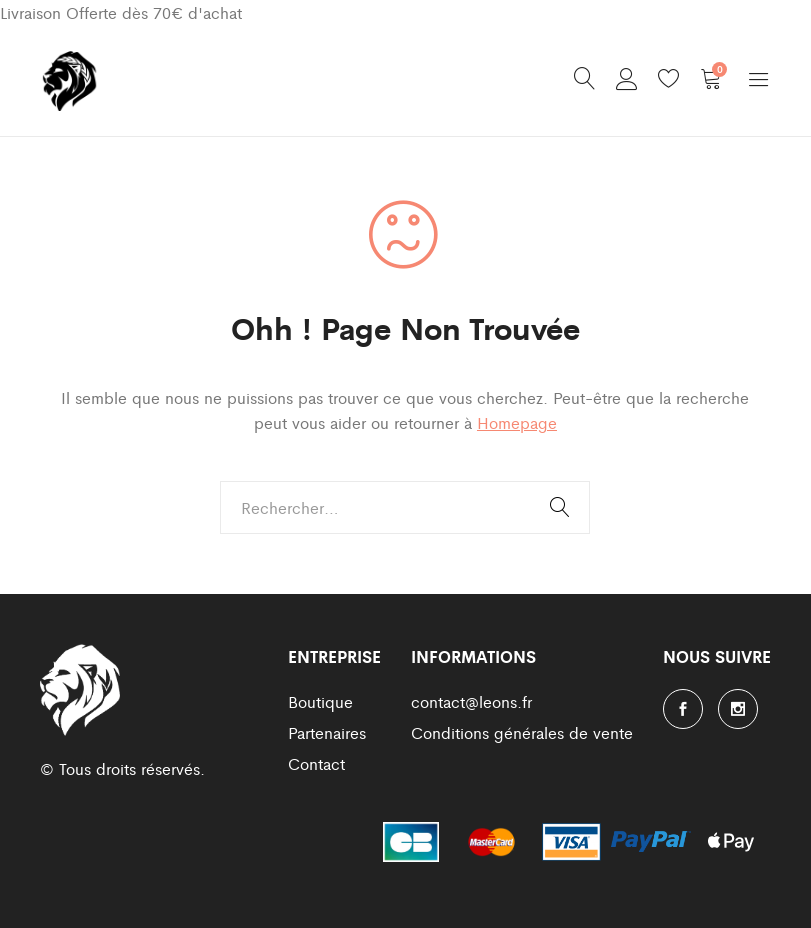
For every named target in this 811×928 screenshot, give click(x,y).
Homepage (517, 422)
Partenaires (327, 732)
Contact (316, 763)
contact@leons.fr (471, 701)
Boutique (320, 701)
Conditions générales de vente (522, 732)
